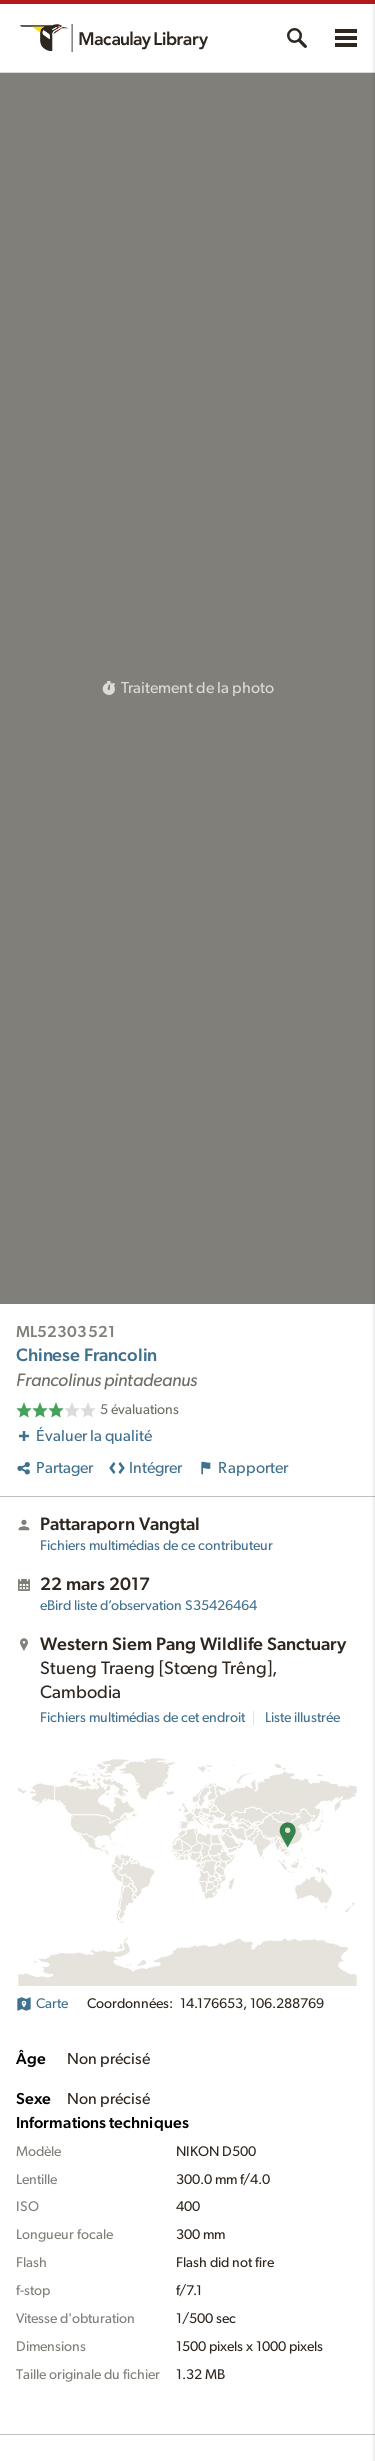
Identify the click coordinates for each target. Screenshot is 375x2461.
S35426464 (148, 1606)
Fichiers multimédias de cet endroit (142, 1718)
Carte (42, 2004)
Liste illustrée (302, 1718)
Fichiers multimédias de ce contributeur (156, 1546)
